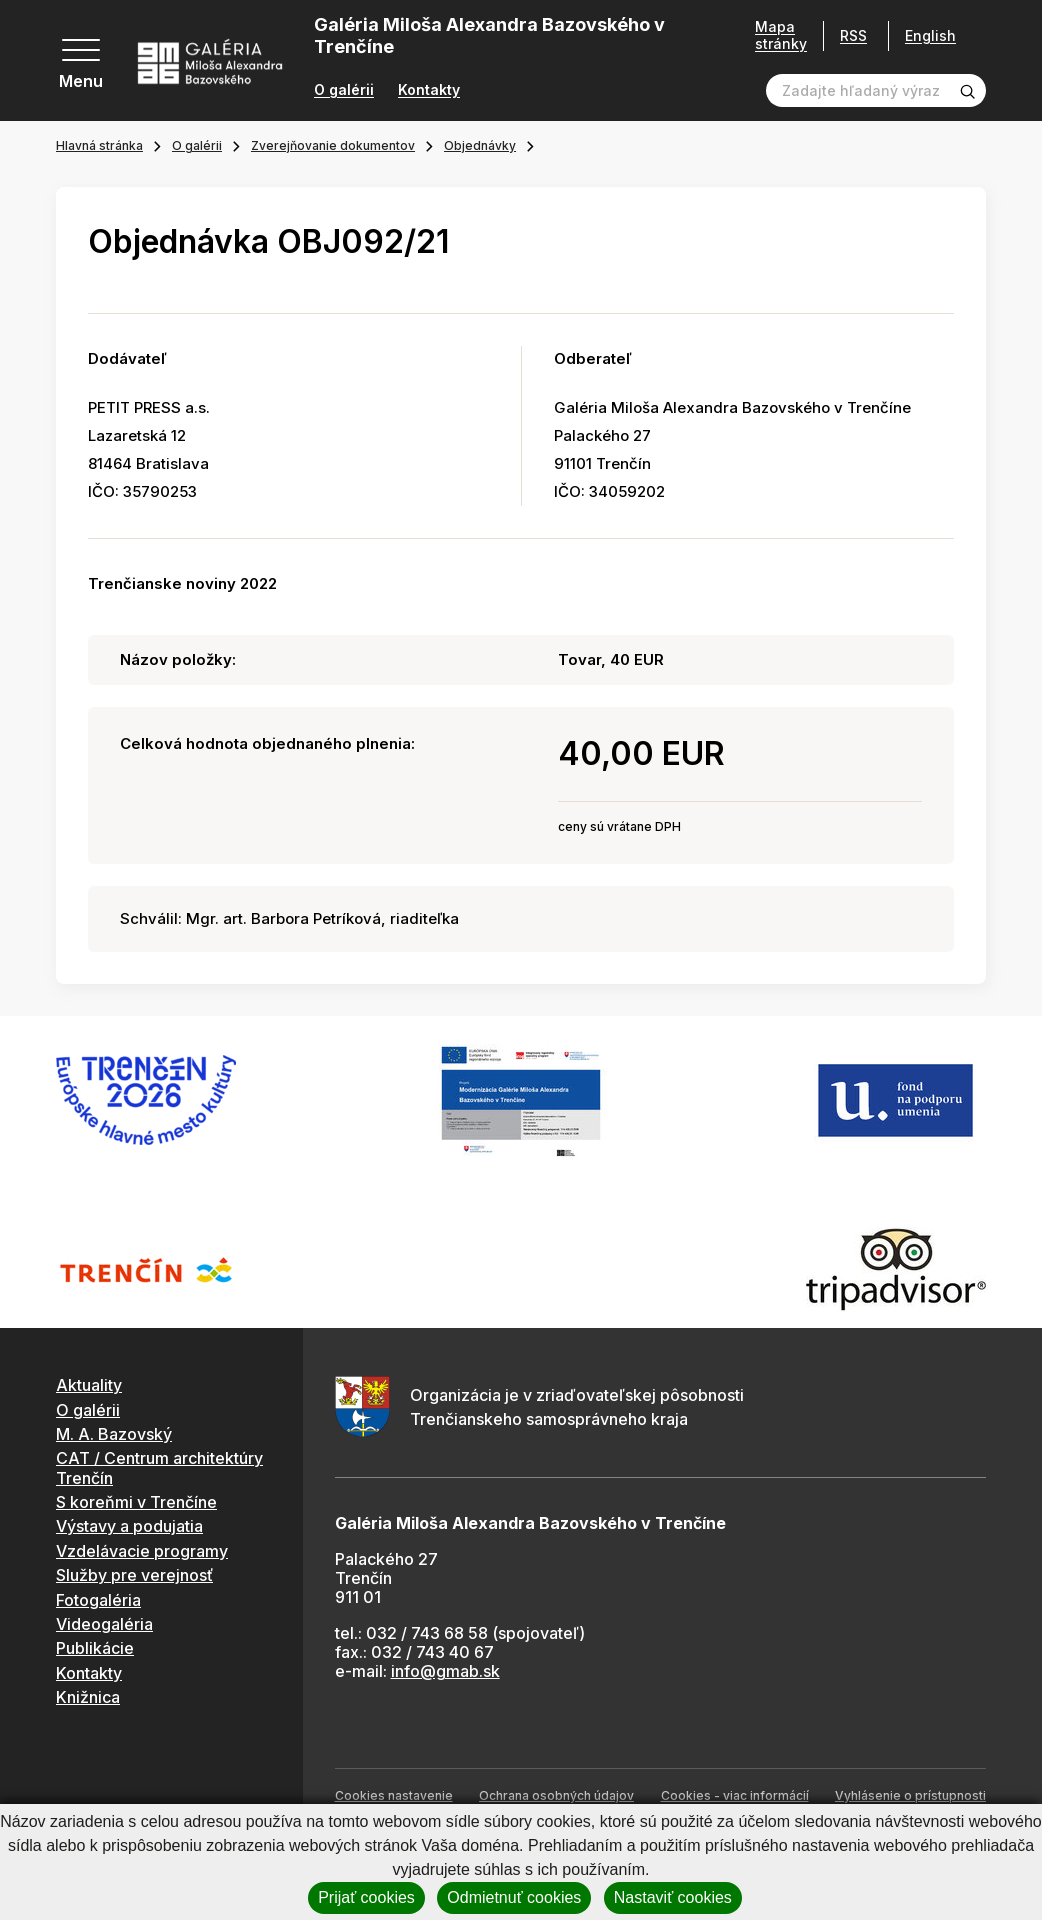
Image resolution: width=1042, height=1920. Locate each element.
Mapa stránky (781, 35)
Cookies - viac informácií (735, 1795)
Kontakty (429, 90)
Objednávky (480, 145)
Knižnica (88, 1697)
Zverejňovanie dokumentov (333, 145)
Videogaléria (104, 1624)
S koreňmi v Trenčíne (136, 1502)
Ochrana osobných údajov (556, 1795)
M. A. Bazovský (114, 1434)
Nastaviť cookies (673, 1897)
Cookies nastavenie (394, 1795)
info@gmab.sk (445, 1671)
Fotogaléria (98, 1600)
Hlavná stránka (99, 145)
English (930, 36)
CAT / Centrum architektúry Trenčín (159, 1467)
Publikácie (95, 1648)
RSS (853, 35)
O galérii (344, 90)
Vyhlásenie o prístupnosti (910, 1795)
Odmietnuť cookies (514, 1897)
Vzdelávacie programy (142, 1551)
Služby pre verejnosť (134, 1575)
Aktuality (89, 1385)
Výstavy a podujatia (129, 1526)
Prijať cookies (366, 1897)
